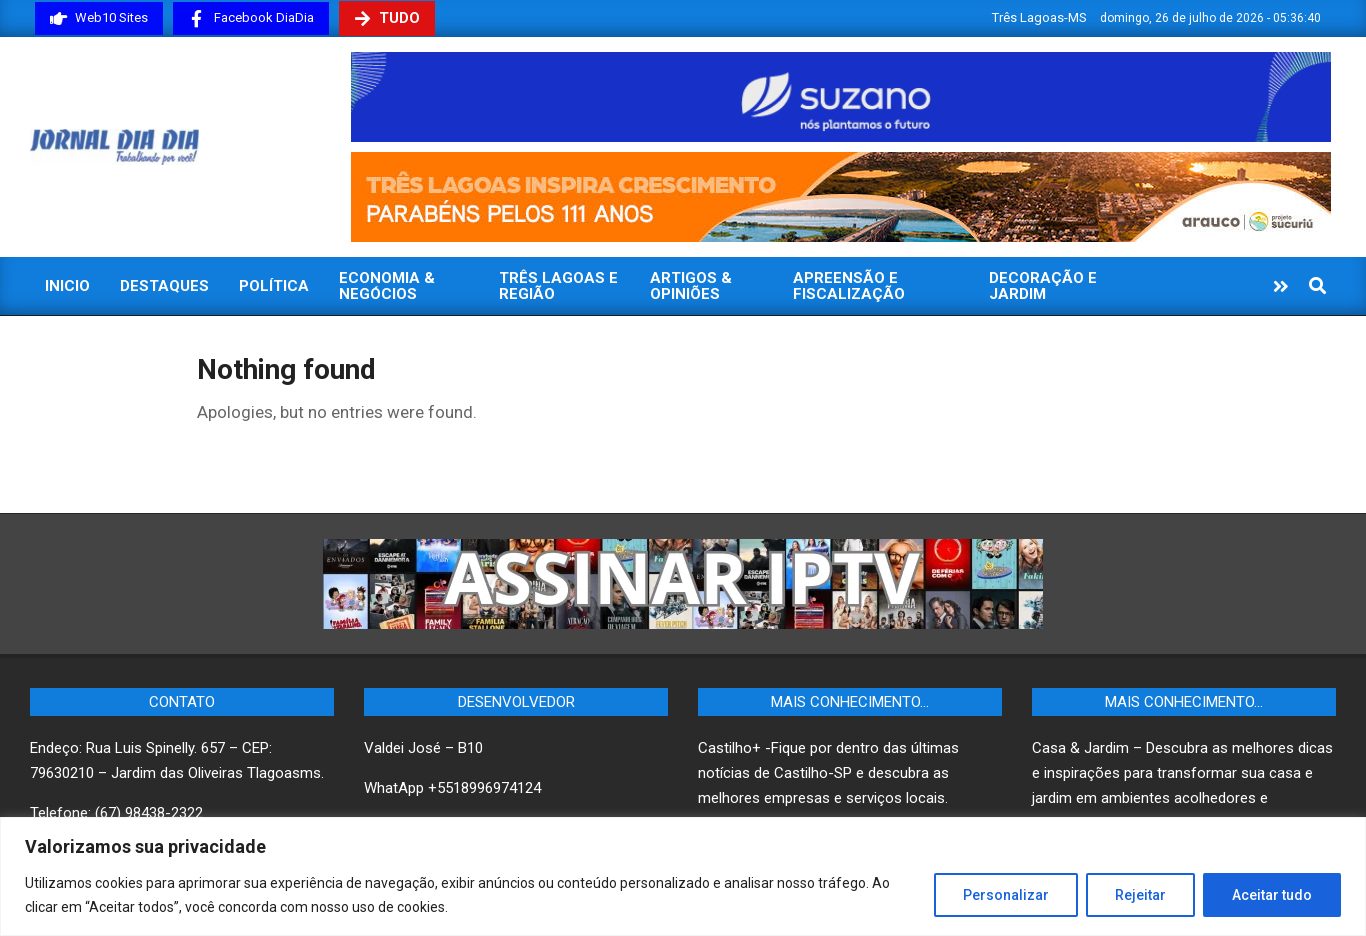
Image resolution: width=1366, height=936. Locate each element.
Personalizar (1006, 895)
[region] (683, 876)
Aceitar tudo (1272, 895)
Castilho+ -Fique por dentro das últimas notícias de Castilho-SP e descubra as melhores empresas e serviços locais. (828, 773)
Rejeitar (1140, 895)
